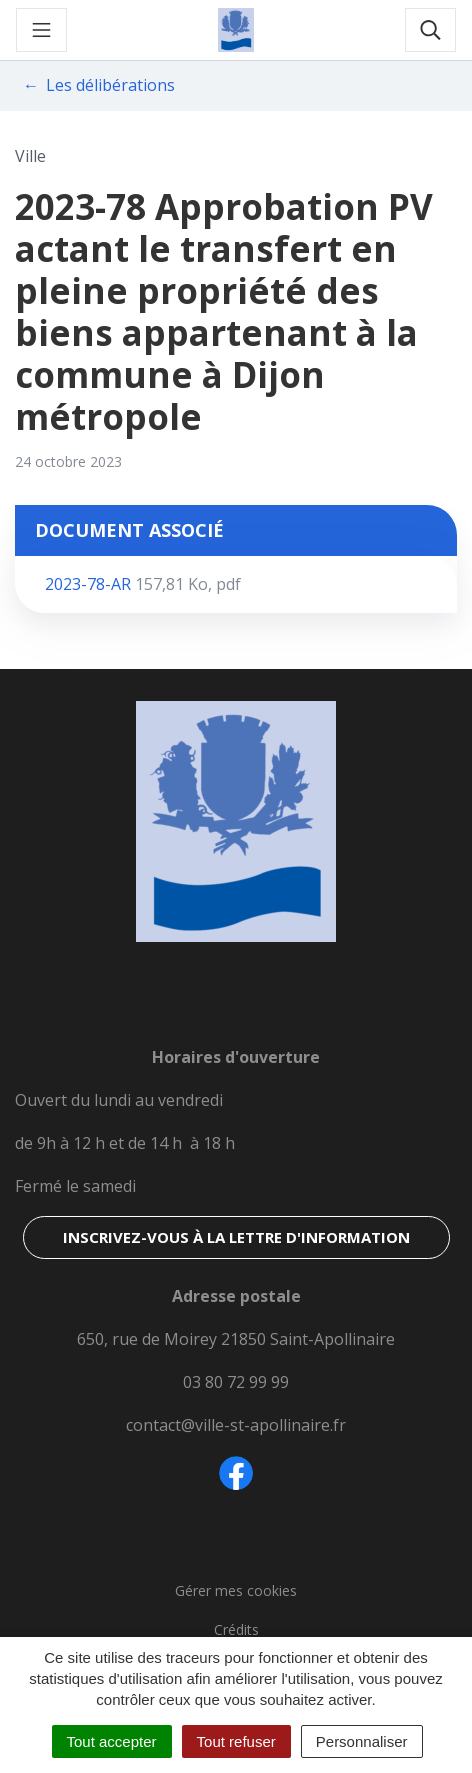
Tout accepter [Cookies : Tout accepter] (112, 1741)
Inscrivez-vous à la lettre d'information (236, 1237)
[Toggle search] (430, 30)
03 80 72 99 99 (236, 1382)
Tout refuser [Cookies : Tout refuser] (236, 1741)
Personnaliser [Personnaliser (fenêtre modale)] (362, 1741)
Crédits (236, 1629)
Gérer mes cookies (236, 1590)
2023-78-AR (143, 584)
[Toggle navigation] (41, 30)
